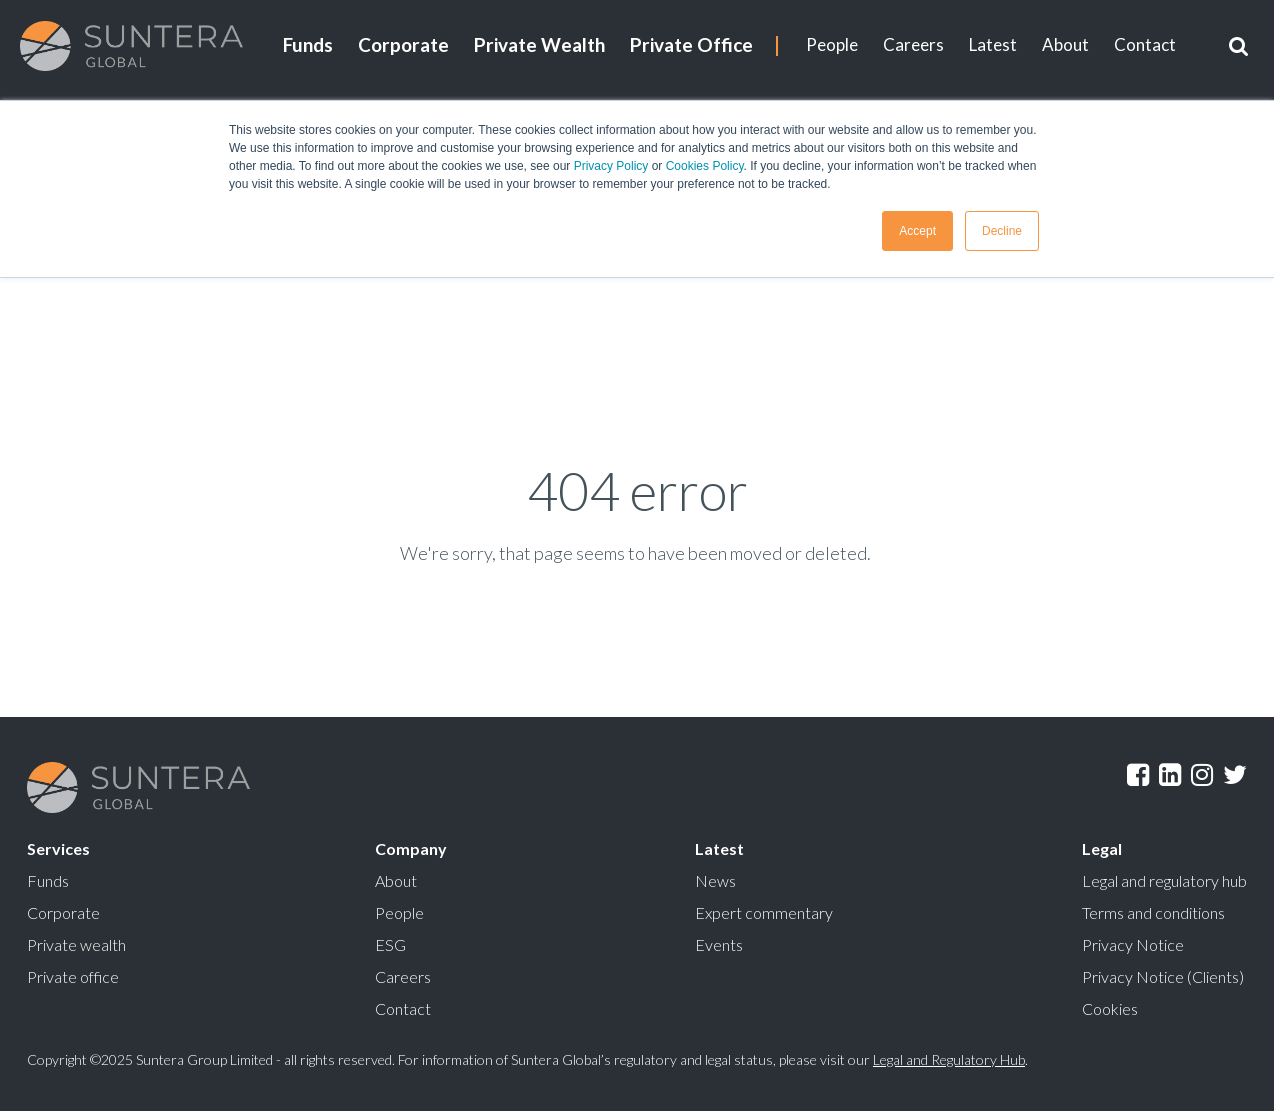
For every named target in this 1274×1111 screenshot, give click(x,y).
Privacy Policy (611, 166)
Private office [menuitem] (73, 976)
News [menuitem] (715, 880)
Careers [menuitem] (913, 44)
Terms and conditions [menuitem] (1153, 912)
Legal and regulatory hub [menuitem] (1164, 880)
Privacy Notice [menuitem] (1133, 944)
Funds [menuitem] (308, 44)
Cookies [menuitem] (1110, 1008)
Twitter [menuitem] (1235, 775)
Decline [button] (1002, 231)
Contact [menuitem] (1145, 44)
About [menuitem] (1065, 44)
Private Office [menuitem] (691, 44)
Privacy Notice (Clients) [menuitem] (1163, 976)
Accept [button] (917, 231)
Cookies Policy (705, 166)
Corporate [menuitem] (403, 44)
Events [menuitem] (719, 944)
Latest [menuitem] (993, 44)
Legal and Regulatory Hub (949, 1059)
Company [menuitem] (411, 848)
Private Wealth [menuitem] (539, 44)
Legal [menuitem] (1102, 848)
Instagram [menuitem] (1202, 775)
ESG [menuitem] (390, 944)
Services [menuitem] (58, 848)
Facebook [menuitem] (1138, 775)
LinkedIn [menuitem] (1170, 775)
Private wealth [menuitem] (76, 944)
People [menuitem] (832, 44)
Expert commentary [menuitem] (764, 912)
